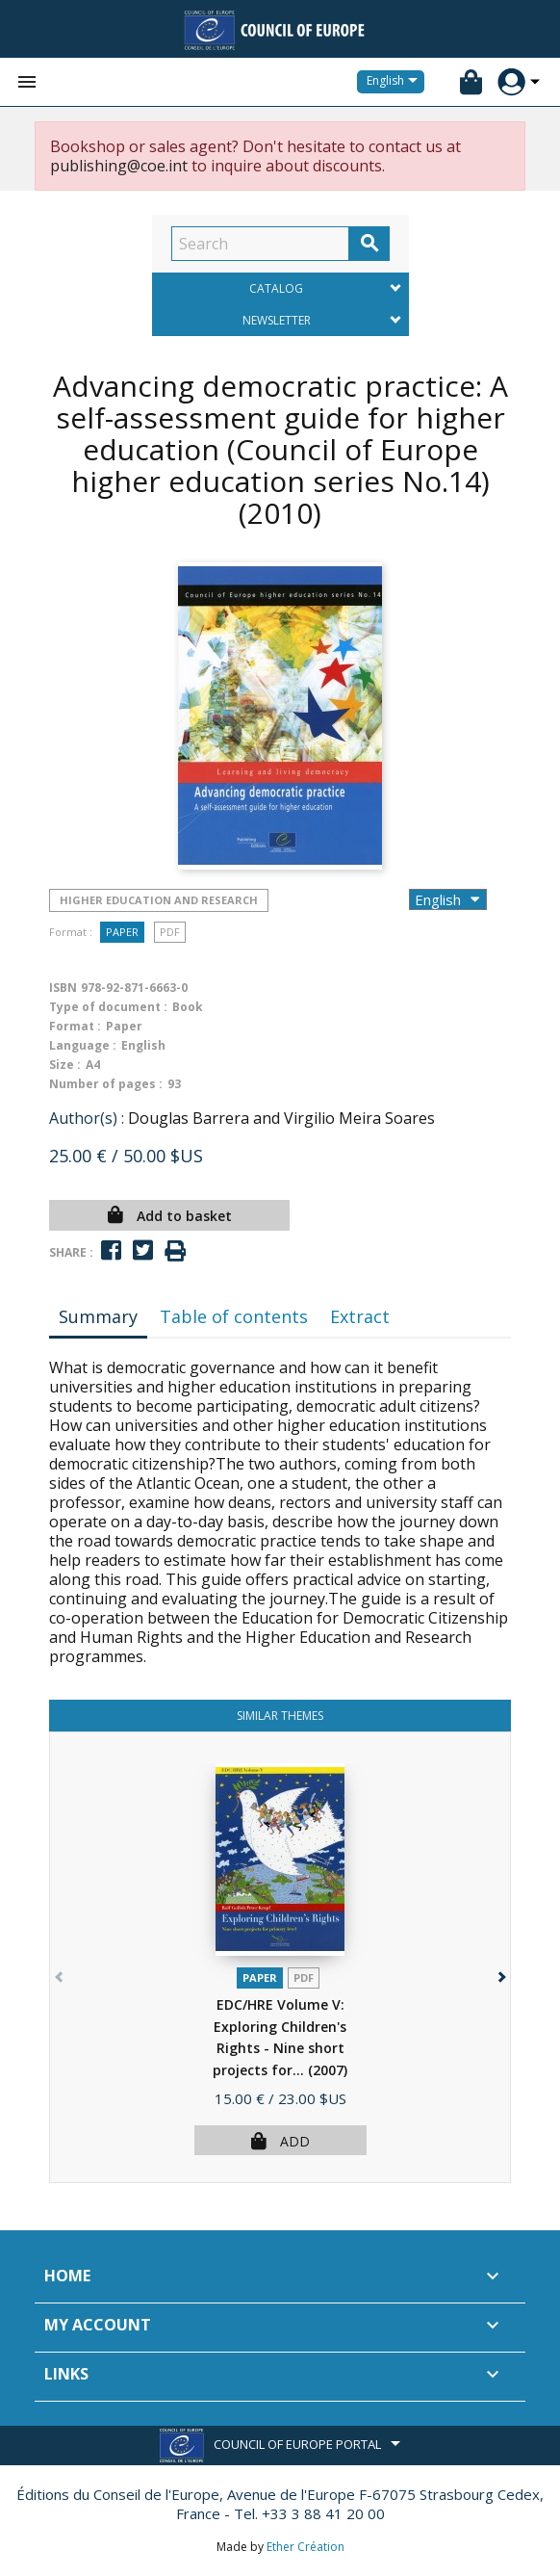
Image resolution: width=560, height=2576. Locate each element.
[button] (500, 1972)
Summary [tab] (98, 1316)
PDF (170, 931)
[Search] (260, 243)
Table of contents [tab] (234, 1316)
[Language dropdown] (395, 81)
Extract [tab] (360, 1316)
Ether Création (305, 2546)
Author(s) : (86, 1118)
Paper (122, 931)
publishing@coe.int (119, 165)
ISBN (63, 987)
